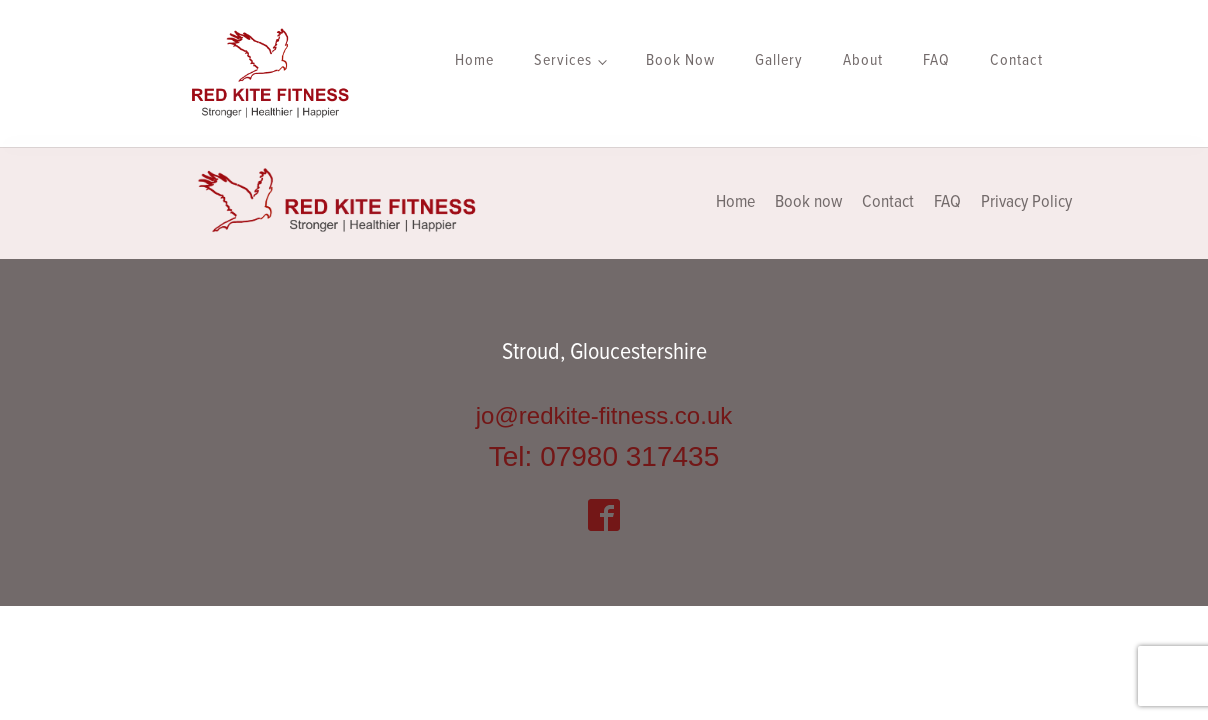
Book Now (680, 60)
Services (563, 60)
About (863, 60)
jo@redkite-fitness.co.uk (604, 415)
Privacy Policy (1026, 202)
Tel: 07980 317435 (604, 456)
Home (474, 60)
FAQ (936, 60)
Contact (1016, 60)
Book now (808, 202)
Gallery (779, 60)
